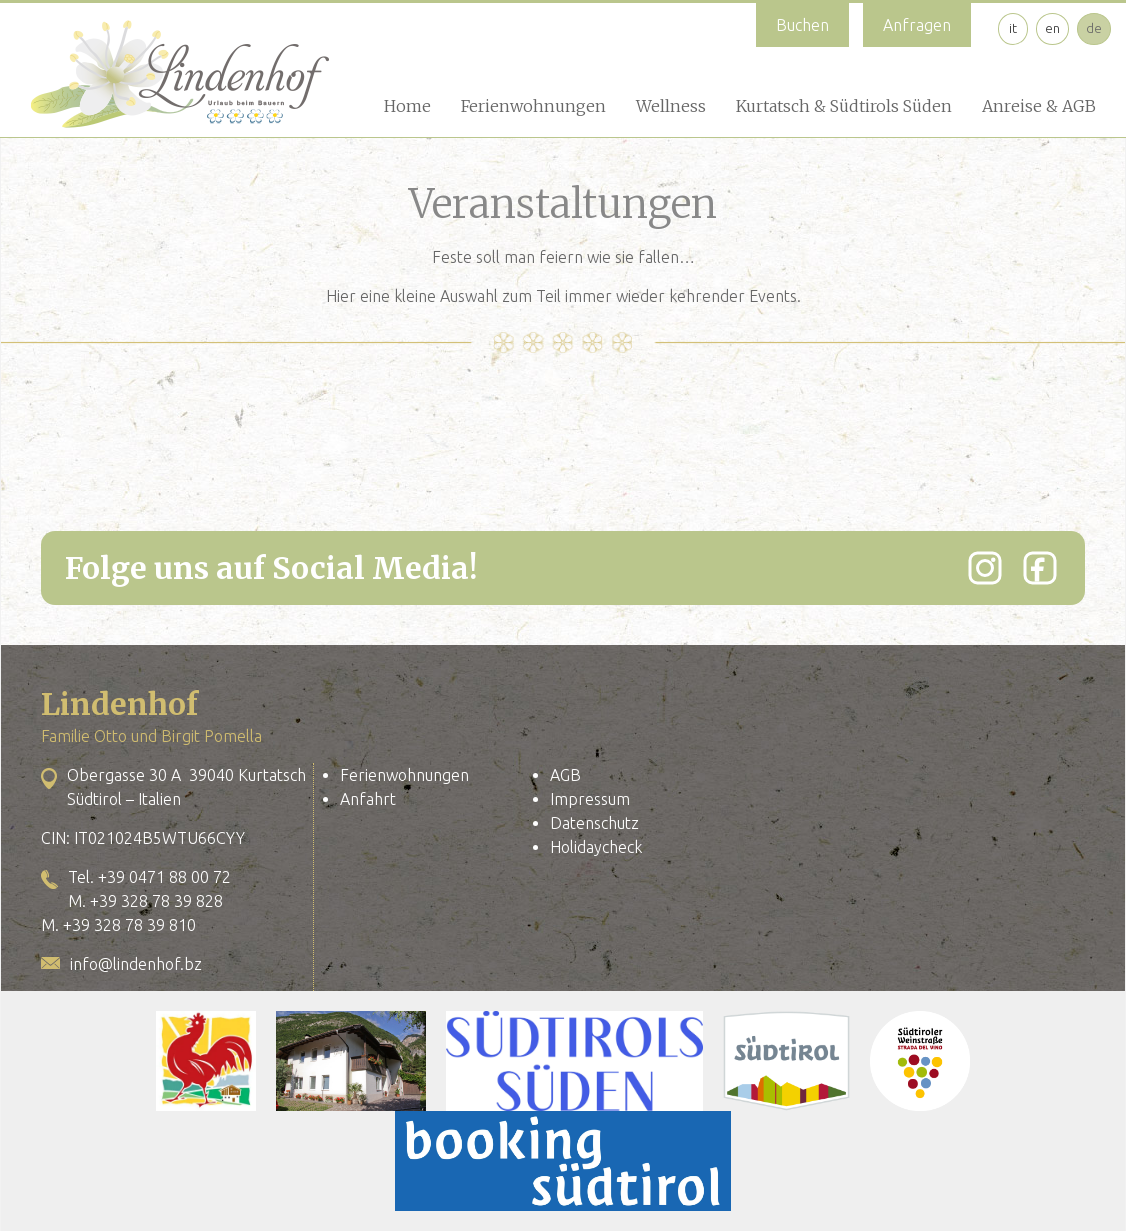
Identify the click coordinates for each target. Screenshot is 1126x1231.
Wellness (671, 106)
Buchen (802, 25)
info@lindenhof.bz (136, 964)
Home (407, 106)
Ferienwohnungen (533, 106)
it (1013, 28)
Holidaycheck (596, 847)
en (1052, 28)
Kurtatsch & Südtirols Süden (844, 106)
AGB (565, 775)
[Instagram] (985, 568)
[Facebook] (1040, 568)
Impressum (590, 799)
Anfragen (917, 25)
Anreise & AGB (1039, 106)
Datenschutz (594, 823)
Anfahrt (368, 799)
